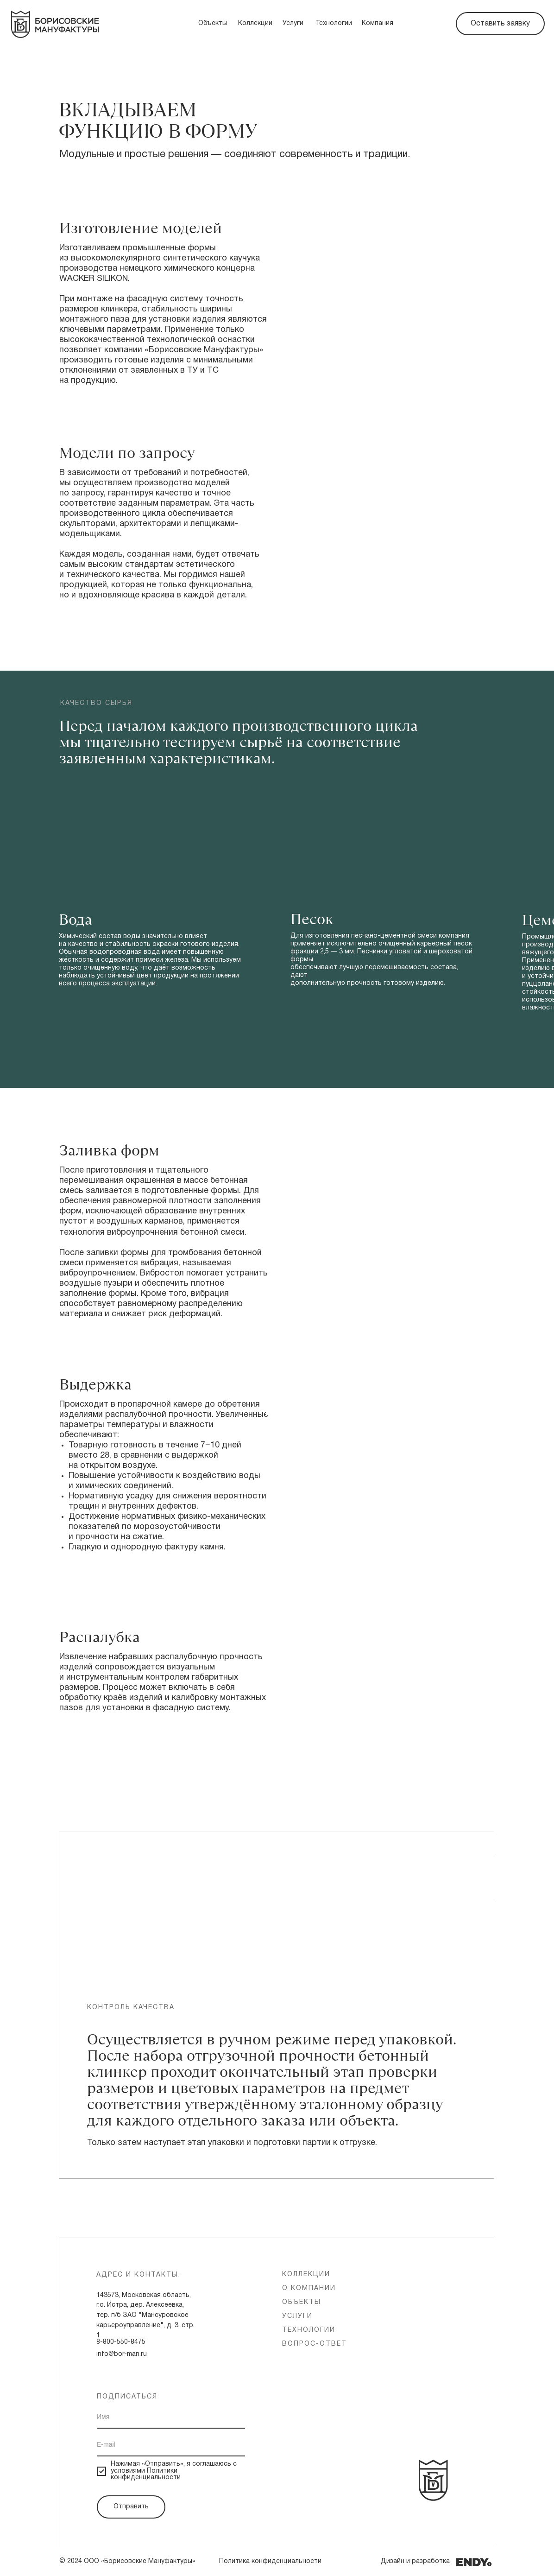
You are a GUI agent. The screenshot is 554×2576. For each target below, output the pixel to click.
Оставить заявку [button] (500, 23)
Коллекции (255, 23)
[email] (171, 2444)
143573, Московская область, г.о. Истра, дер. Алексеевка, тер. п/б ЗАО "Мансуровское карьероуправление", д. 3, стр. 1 (145, 2315)
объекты (301, 2302)
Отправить (131, 2507)
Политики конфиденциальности (146, 2474)
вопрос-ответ (314, 2344)
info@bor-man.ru (121, 2354)
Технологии (333, 23)
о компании (309, 2288)
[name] (171, 2417)
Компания (377, 23)
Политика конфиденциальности (270, 2561)
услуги (297, 2316)
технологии (308, 2330)
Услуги (293, 23)
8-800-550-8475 (120, 2342)
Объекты (212, 23)
